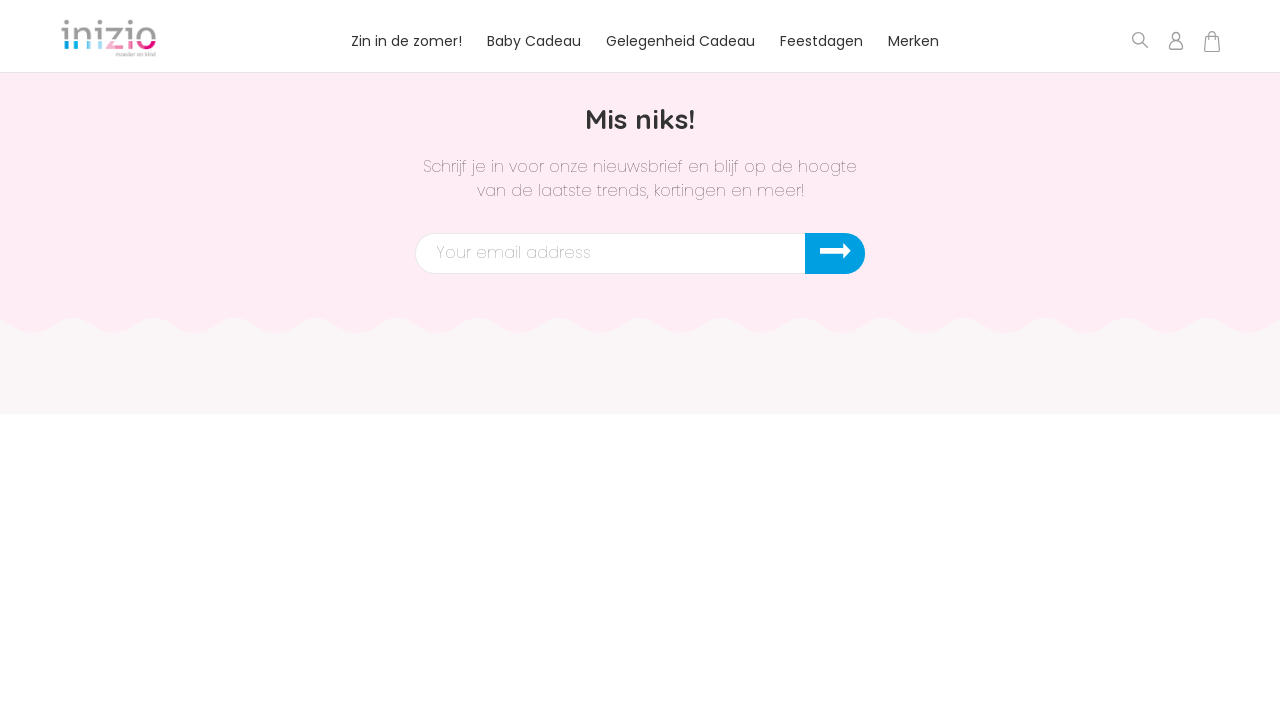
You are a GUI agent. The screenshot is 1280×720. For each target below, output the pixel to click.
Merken (913, 41)
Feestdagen (821, 41)
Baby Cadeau (534, 41)
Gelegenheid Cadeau (680, 41)
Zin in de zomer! (406, 41)
